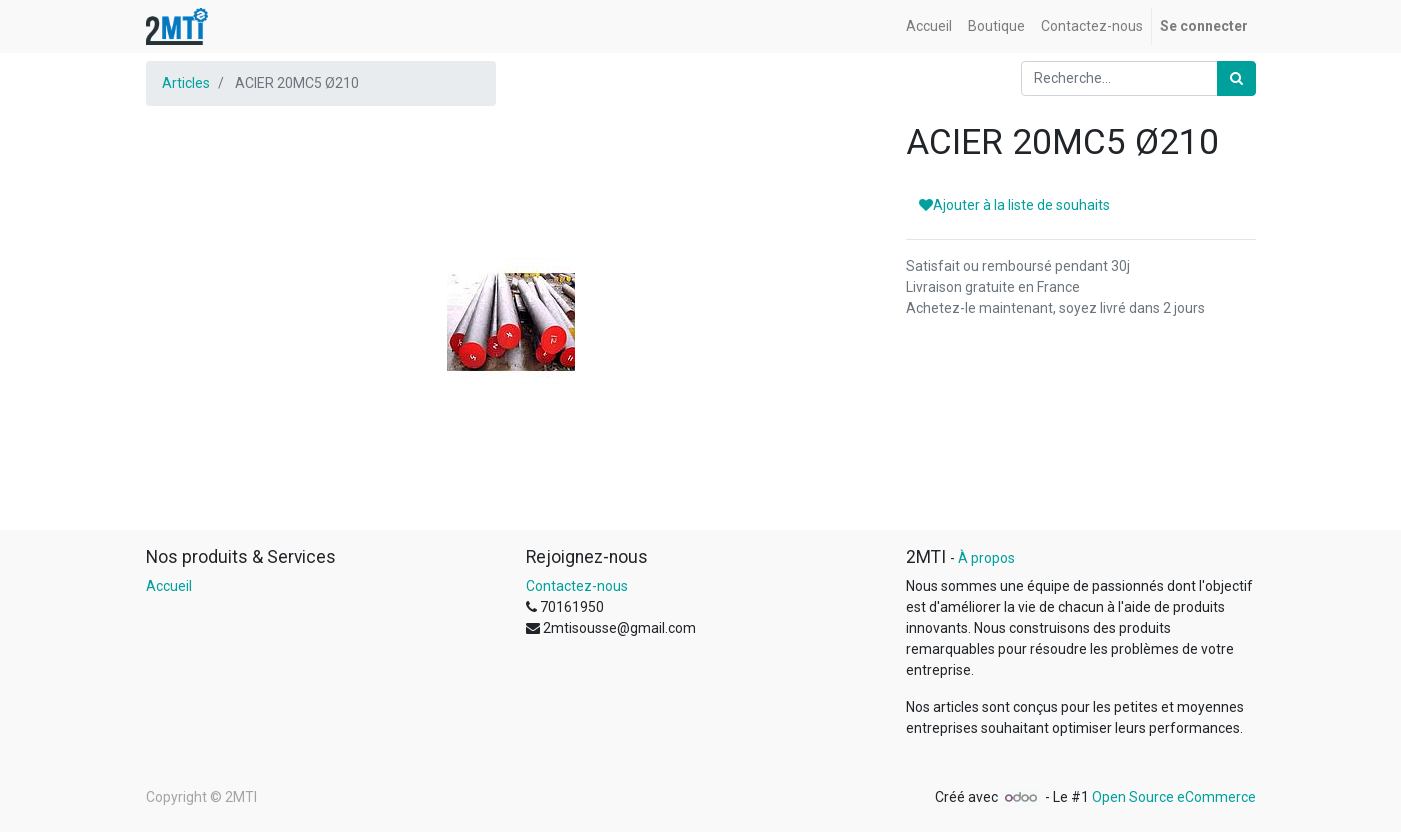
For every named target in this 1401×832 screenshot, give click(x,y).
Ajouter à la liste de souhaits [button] (1014, 205)
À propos (986, 558)
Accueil (169, 586)
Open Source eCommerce (1174, 797)
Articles (186, 83)
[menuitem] (929, 26)
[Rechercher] (1236, 78)
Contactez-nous (577, 586)
